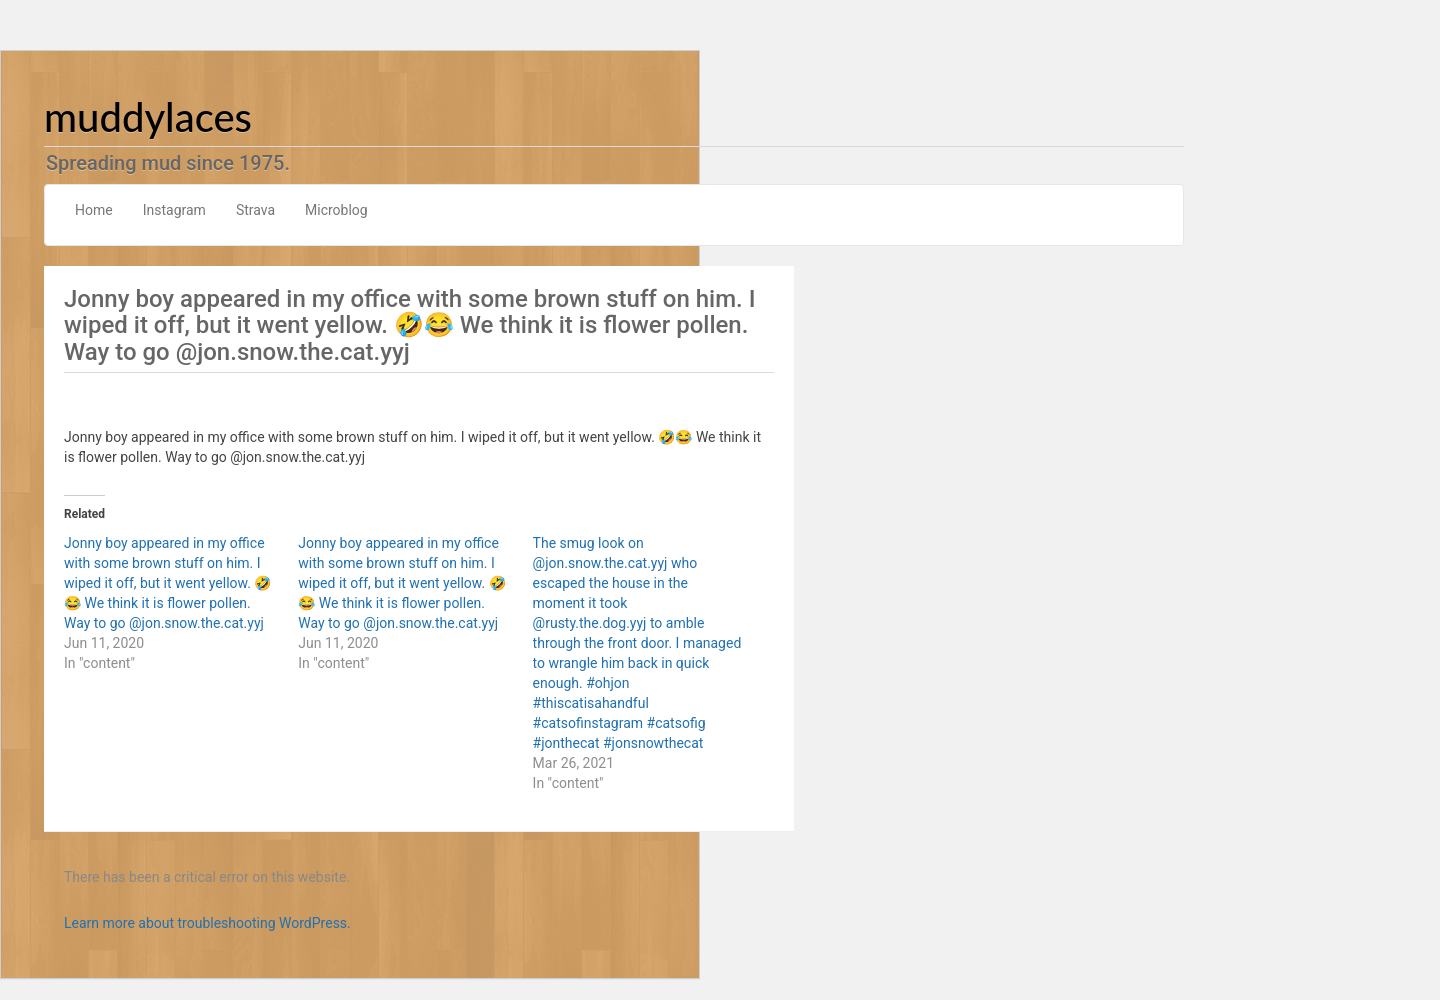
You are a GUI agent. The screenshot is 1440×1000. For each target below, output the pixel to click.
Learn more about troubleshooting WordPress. (207, 923)
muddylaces (148, 117)
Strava (255, 210)
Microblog (336, 210)
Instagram (174, 210)
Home (94, 210)
